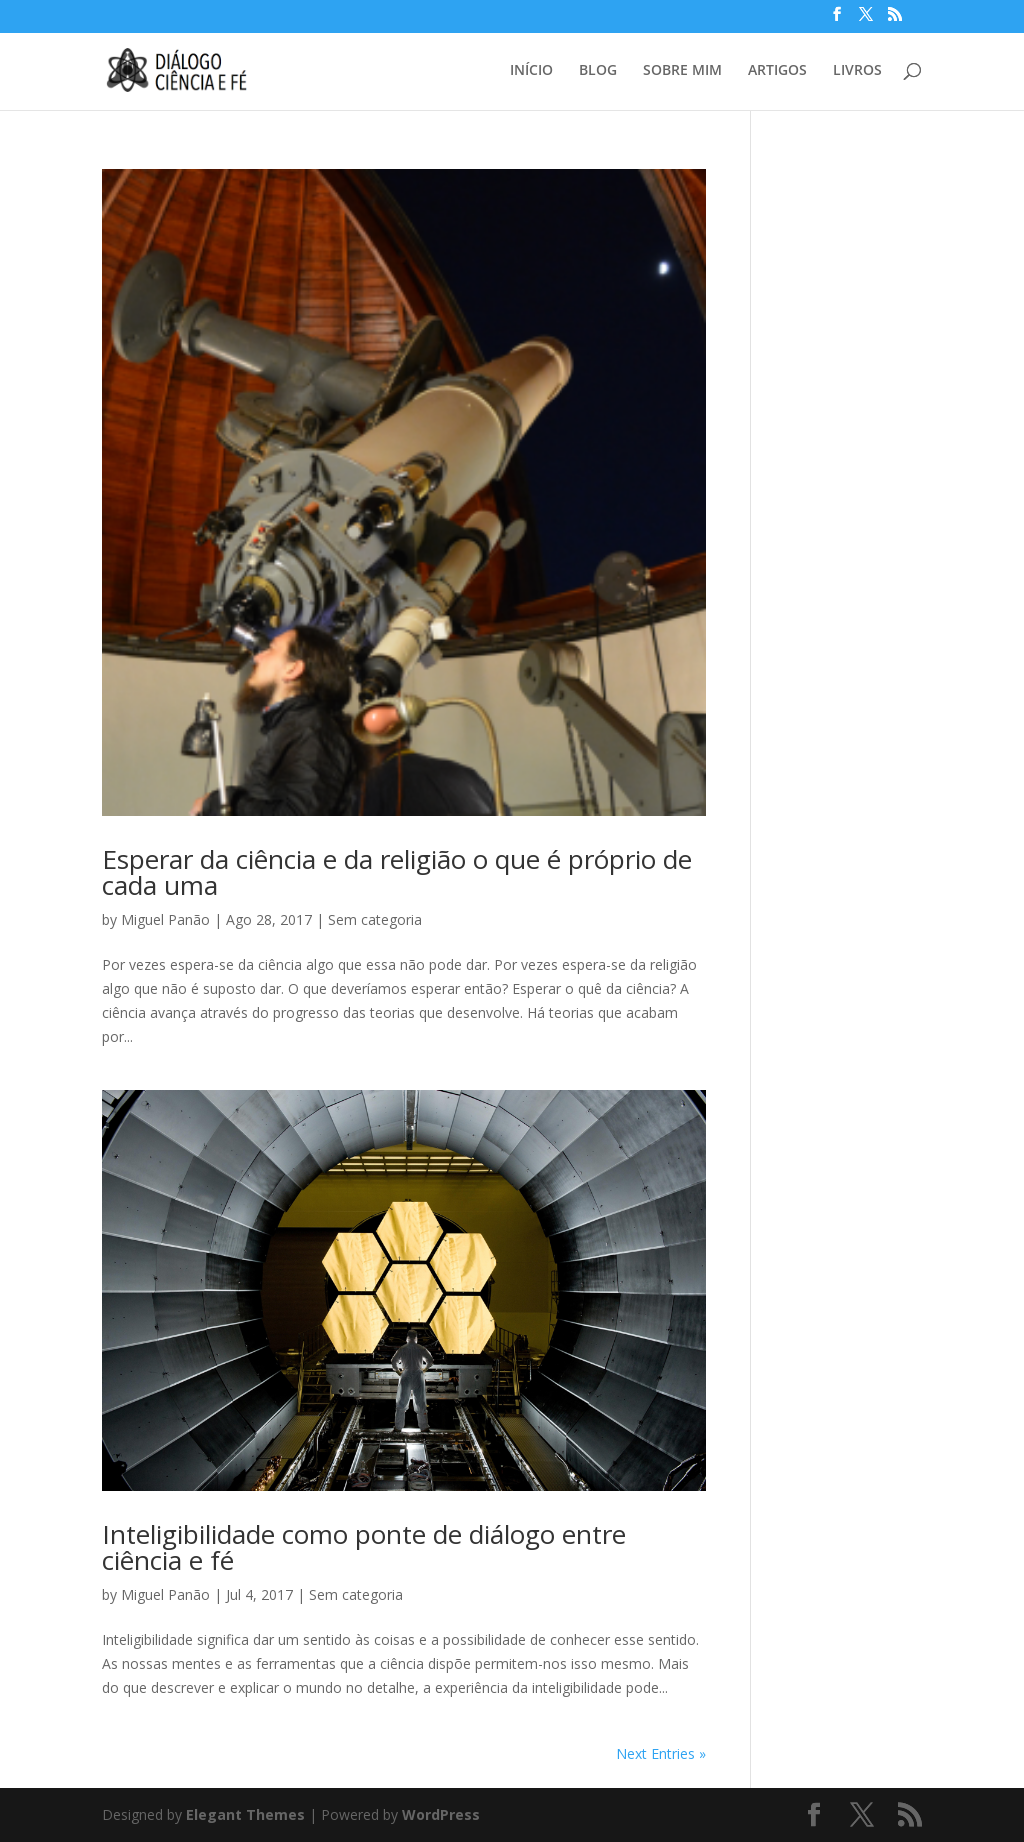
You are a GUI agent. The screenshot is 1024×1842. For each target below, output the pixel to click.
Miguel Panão (165, 919)
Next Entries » (661, 1753)
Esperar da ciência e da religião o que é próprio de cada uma (397, 872)
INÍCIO (531, 71)
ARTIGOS (777, 71)
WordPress (441, 1814)
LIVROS (857, 71)
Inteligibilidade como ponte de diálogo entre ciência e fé (364, 1547)
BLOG (598, 71)
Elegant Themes (245, 1814)
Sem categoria (375, 919)
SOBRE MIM (682, 71)
